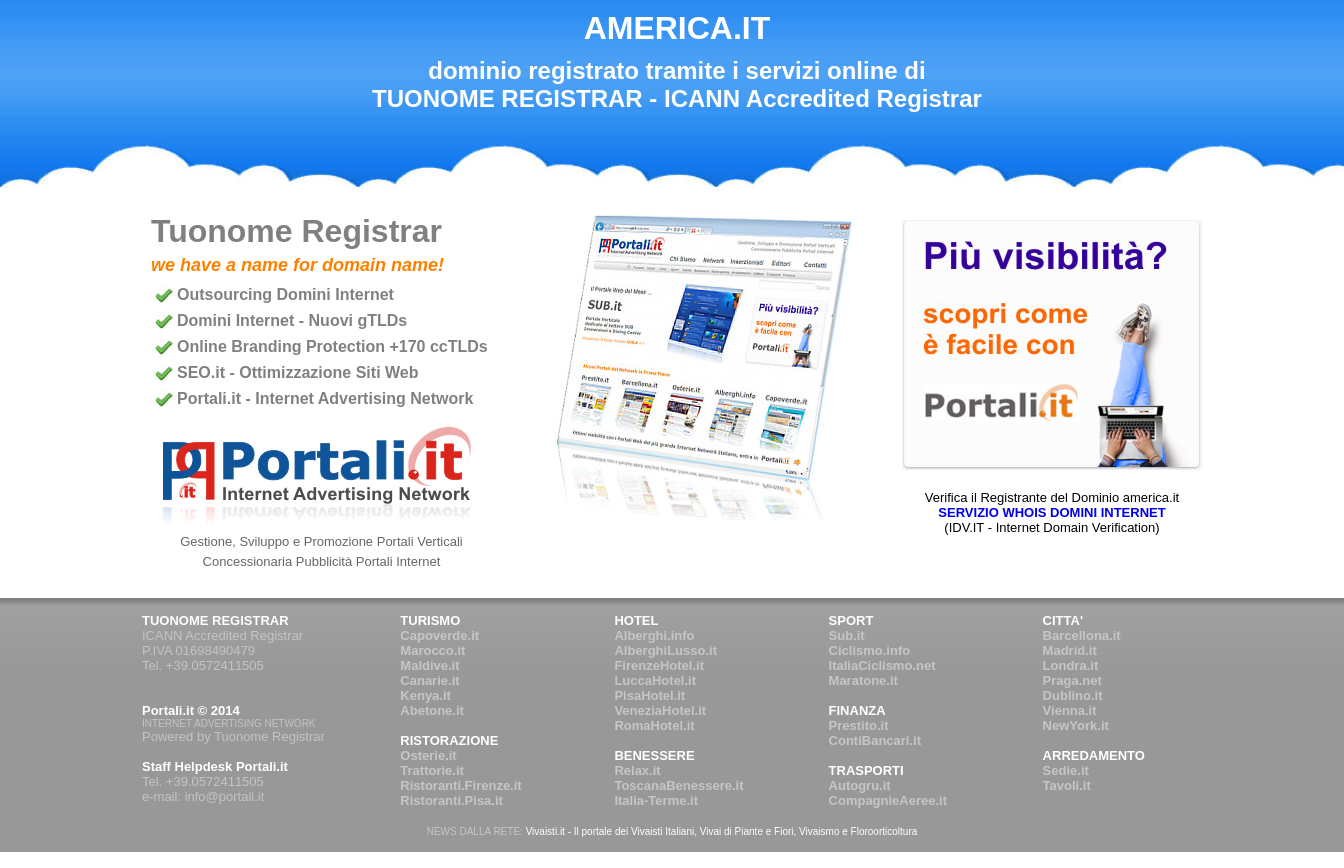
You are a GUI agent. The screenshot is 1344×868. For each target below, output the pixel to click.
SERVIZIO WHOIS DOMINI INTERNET (1051, 512)
